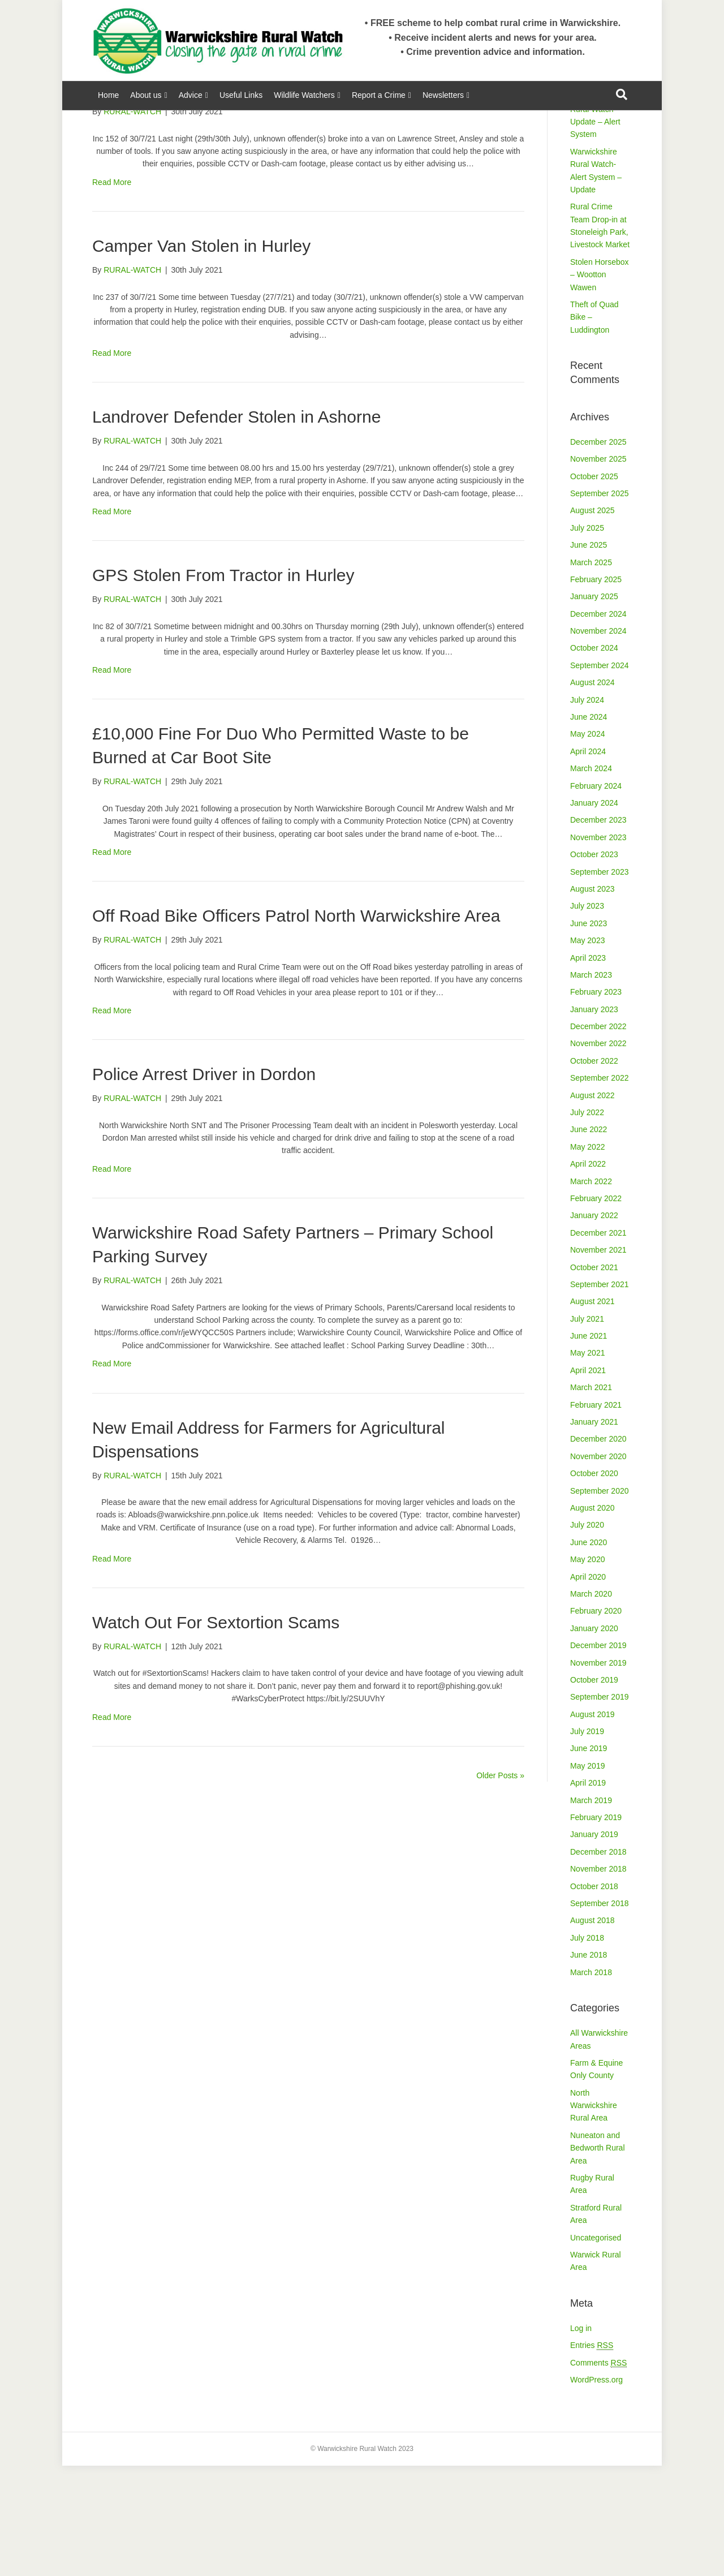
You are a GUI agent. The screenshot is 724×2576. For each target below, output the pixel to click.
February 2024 (596, 896)
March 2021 (591, 1497)
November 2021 (598, 1360)
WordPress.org (596, 2490)
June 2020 (588, 1652)
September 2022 (599, 1188)
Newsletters (443, 95)
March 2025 (591, 672)
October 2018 (594, 1996)
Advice (190, 95)
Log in (581, 2438)
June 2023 (588, 1033)
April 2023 (588, 1068)
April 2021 (588, 1480)
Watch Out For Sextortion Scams (215, 1732)
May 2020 (587, 1669)
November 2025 (598, 569)
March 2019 (591, 1910)
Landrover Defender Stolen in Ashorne (236, 527)
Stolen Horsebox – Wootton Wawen (599, 385)
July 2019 (587, 1841)
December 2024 (598, 724)
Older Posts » (500, 1885)
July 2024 (587, 810)
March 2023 (591, 1085)
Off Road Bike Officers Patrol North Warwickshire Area (296, 1026)
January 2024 (594, 913)
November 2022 (598, 1153)
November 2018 (598, 1979)
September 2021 (599, 1394)
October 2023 (594, 964)
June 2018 (588, 2065)
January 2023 (594, 1119)
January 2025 (594, 706)
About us (145, 95)
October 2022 (594, 1171)
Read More (111, 292)
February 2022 (596, 1308)
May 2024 (587, 844)
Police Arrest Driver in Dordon (204, 1184)
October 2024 (594, 758)
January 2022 (594, 1325)
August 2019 (592, 1824)
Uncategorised (595, 2348)
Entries (591, 2456)
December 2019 (598, 1755)
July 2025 (587, 638)
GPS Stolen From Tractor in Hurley (223, 685)
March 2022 (591, 1291)
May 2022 (587, 1257)
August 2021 (592, 1411)
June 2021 (588, 1446)
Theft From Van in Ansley (187, 197)
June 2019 (588, 1858)
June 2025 (588, 655)
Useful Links (240, 95)
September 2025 (599, 603)
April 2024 (588, 861)
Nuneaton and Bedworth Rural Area (597, 2258)
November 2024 (598, 741)
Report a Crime (379, 95)
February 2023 (596, 1102)
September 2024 (599, 775)
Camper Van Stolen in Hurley (201, 356)
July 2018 (587, 2048)
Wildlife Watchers (304, 95)
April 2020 (588, 1687)
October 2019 (594, 1790)
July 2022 (587, 1222)
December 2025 (598, 552)
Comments (598, 2473)
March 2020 (591, 1704)
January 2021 (594, 1532)
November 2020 (598, 1566)
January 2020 (594, 1738)
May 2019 (587, 1876)
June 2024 (588, 827)
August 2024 (592, 792)
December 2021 (598, 1343)
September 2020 (599, 1601)
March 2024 (591, 878)
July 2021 (587, 1429)
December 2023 (598, 930)
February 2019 (596, 1927)
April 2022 (588, 1274)
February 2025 (596, 689)
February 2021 (596, 1515)
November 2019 (598, 1773)
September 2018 (599, 2013)
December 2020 (598, 1549)
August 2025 (592, 620)
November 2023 (598, 947)
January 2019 (594, 1944)
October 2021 (594, 1377)
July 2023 (587, 1016)
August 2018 (592, 2030)
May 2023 (587, 1050)
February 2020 (596, 1721)
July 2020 (587, 1635)
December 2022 (598, 1136)
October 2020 (594, 1583)
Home (108, 95)
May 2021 (587, 1463)
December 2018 (598, 1962)
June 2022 (588, 1239)
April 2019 (588, 1893)
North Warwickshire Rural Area (593, 2216)
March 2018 (591, 2082)
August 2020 (592, 1618)
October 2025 (594, 586)
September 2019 (599, 1807)
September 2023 (599, 982)
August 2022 (592, 1205)
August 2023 (592, 999)
